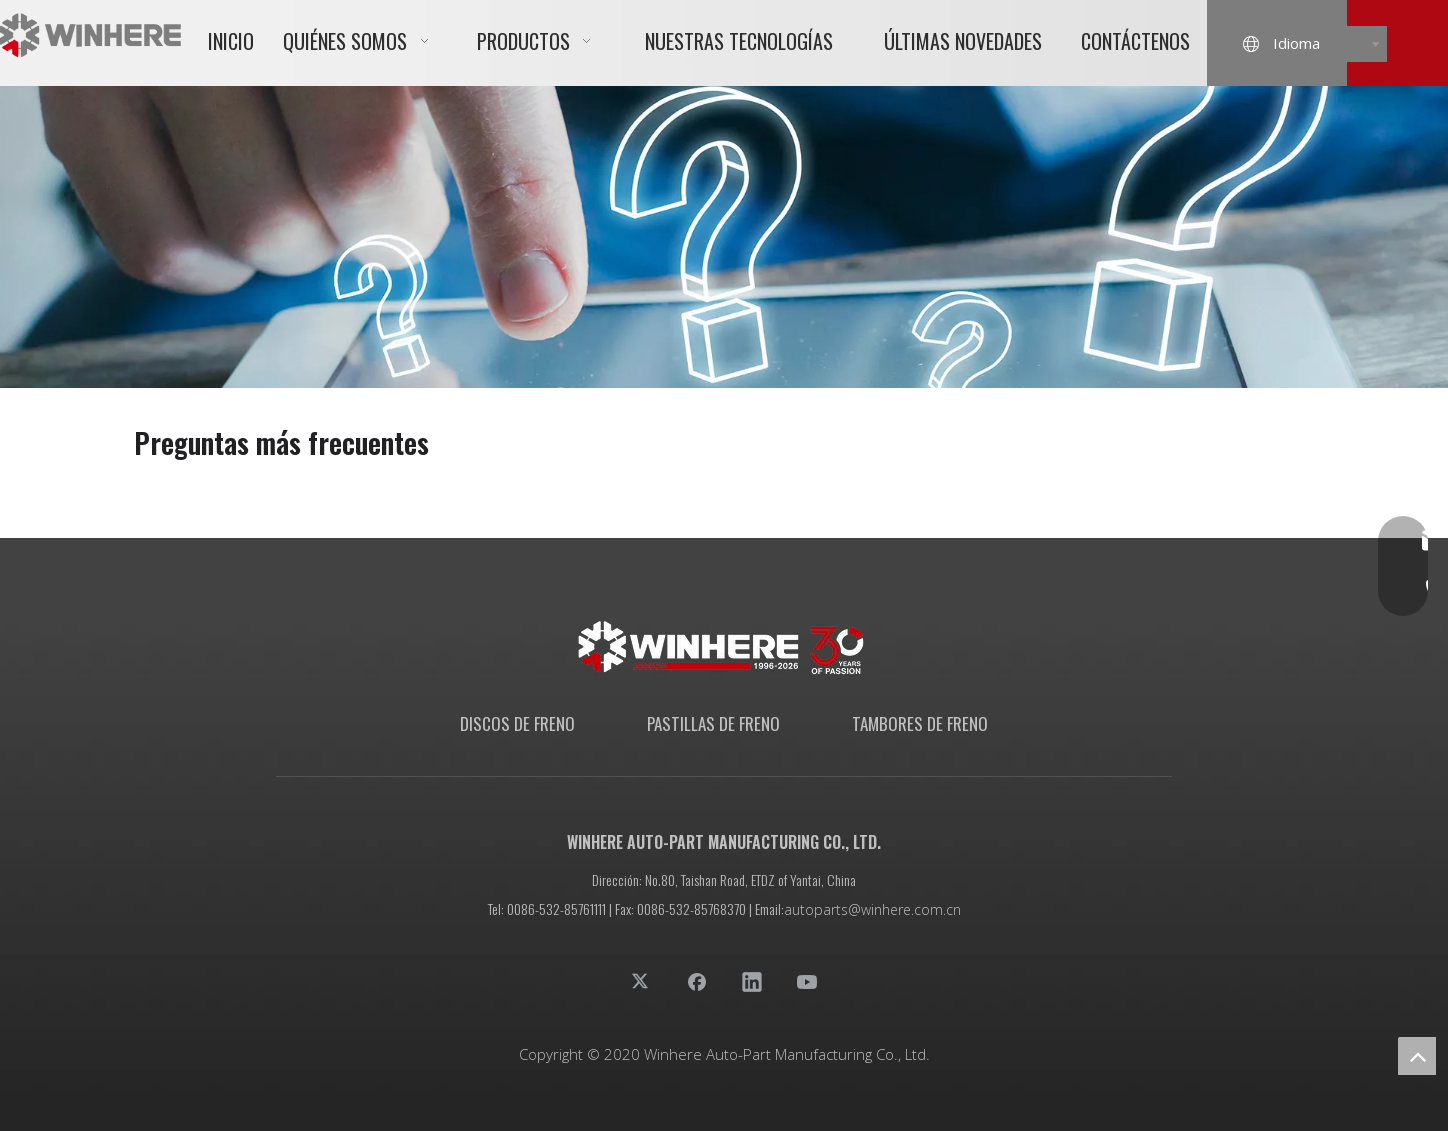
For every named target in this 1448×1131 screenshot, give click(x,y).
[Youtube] (807, 981)
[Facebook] (697, 981)
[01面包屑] (724, 237)
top (1417, 1056)
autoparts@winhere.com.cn (872, 909)
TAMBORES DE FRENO (920, 723)
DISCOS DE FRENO (517, 723)
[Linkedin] (752, 981)
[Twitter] (642, 981)
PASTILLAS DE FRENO (713, 723)
